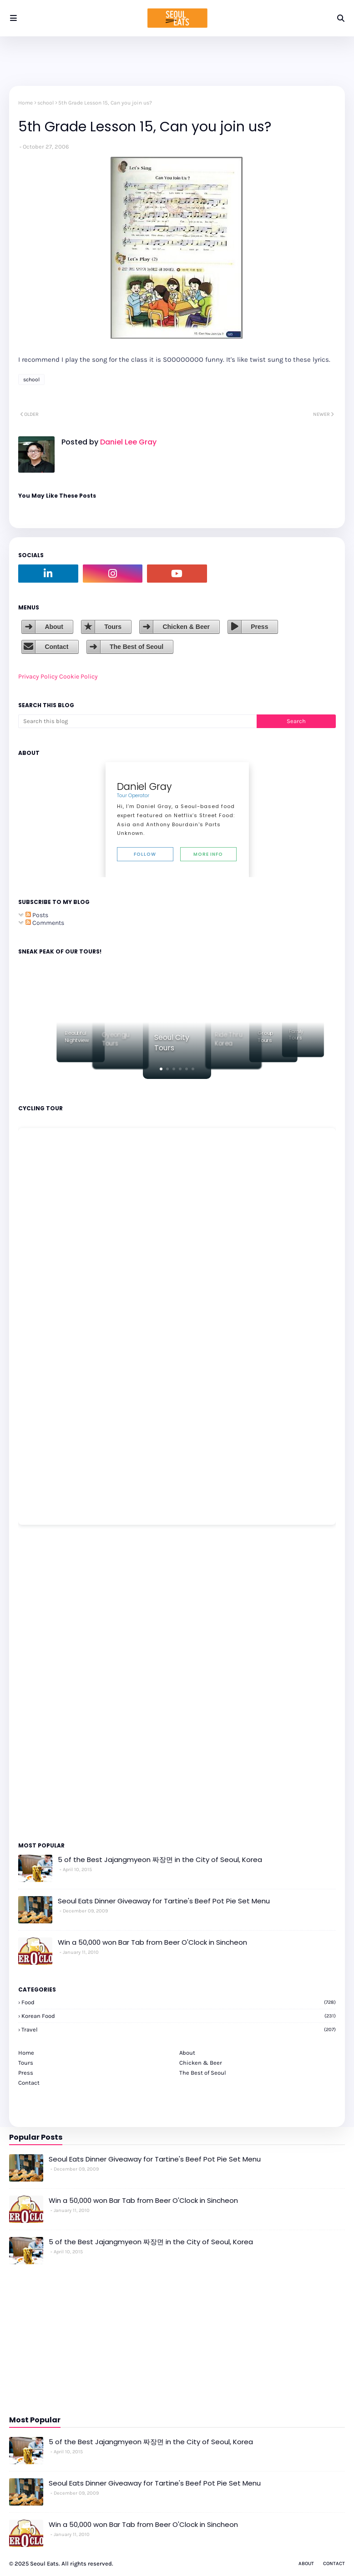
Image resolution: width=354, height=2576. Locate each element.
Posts (36, 915)
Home (25, 103)
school (45, 103)
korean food (178, 2015)
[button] (161, 1069)
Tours (112, 626)
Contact (56, 646)
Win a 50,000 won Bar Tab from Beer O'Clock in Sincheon (152, 1942)
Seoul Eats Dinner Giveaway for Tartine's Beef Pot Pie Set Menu (164, 1901)
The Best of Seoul (136, 646)
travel (178, 2029)
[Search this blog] (137, 721)
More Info (208, 854)
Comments (44, 923)
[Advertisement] (45, 1682)
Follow (145, 854)
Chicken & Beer (185, 626)
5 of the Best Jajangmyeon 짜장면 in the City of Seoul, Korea (160, 1859)
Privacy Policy (38, 676)
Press (259, 626)
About (54, 626)
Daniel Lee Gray (127, 442)
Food (178, 2002)
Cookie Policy (78, 676)
